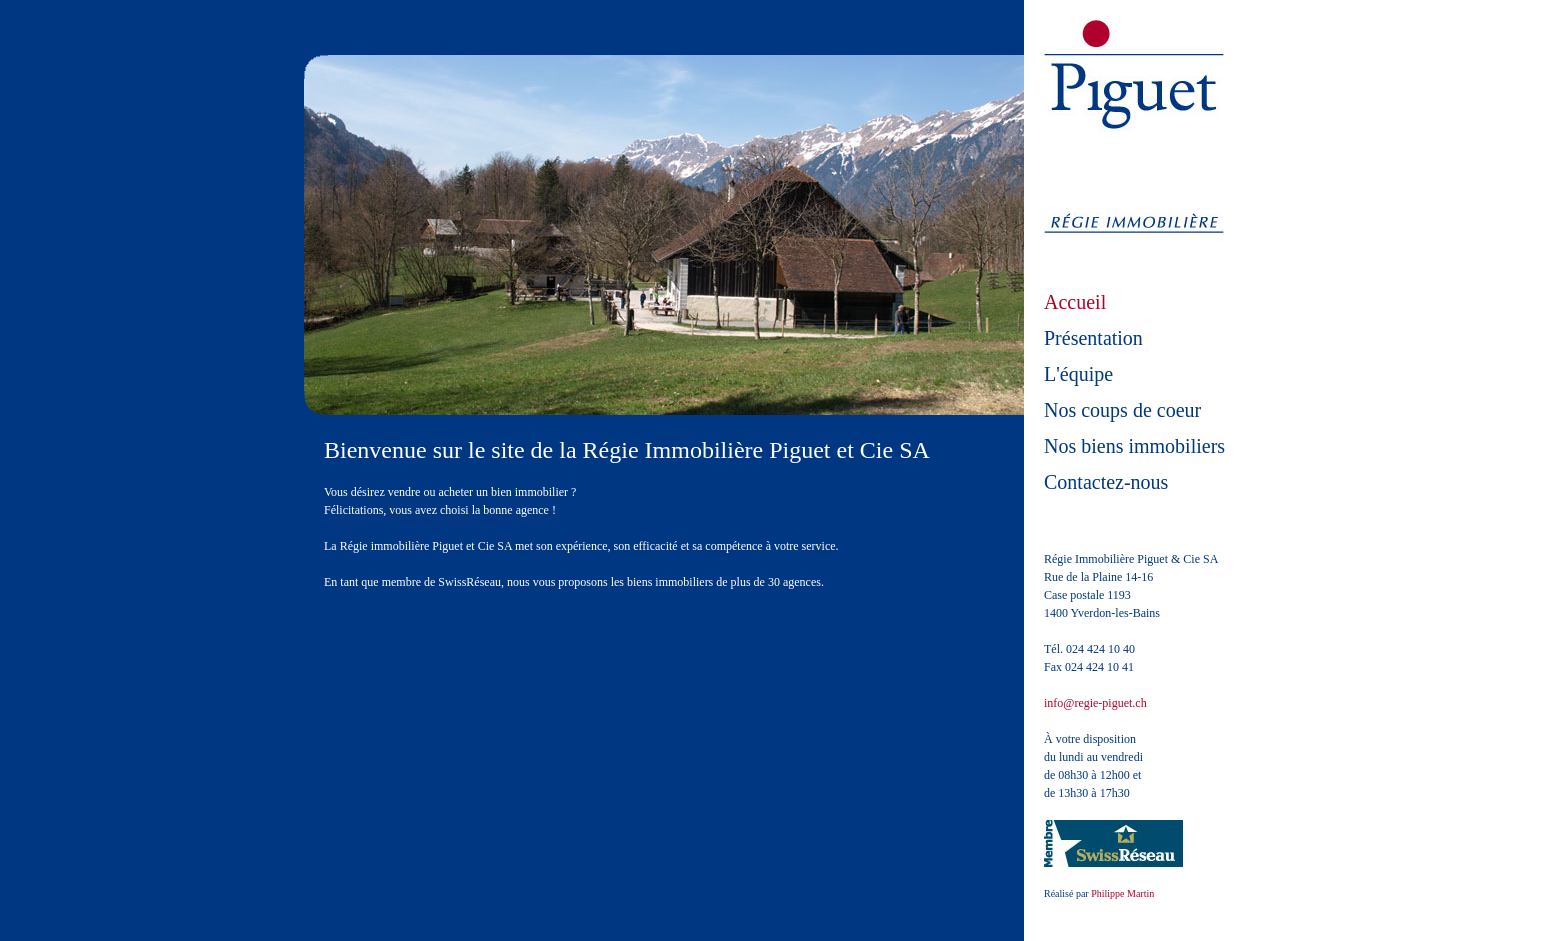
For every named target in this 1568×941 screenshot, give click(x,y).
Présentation (1093, 338)
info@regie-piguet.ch (1095, 703)
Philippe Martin (1122, 893)
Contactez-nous (1106, 482)
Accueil (1075, 302)
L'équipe (1078, 374)
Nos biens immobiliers (1134, 446)
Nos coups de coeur (1122, 410)
